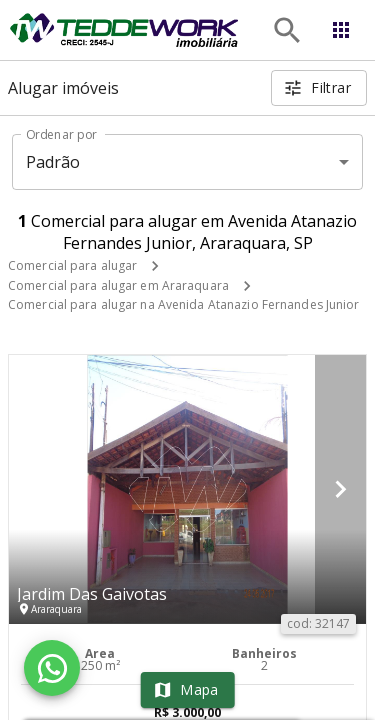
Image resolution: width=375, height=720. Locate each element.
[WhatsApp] (52, 668)
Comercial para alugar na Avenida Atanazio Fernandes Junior (184, 304)
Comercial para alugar (72, 265)
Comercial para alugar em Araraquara (118, 285)
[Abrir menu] (341, 30)
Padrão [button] (53, 162)
